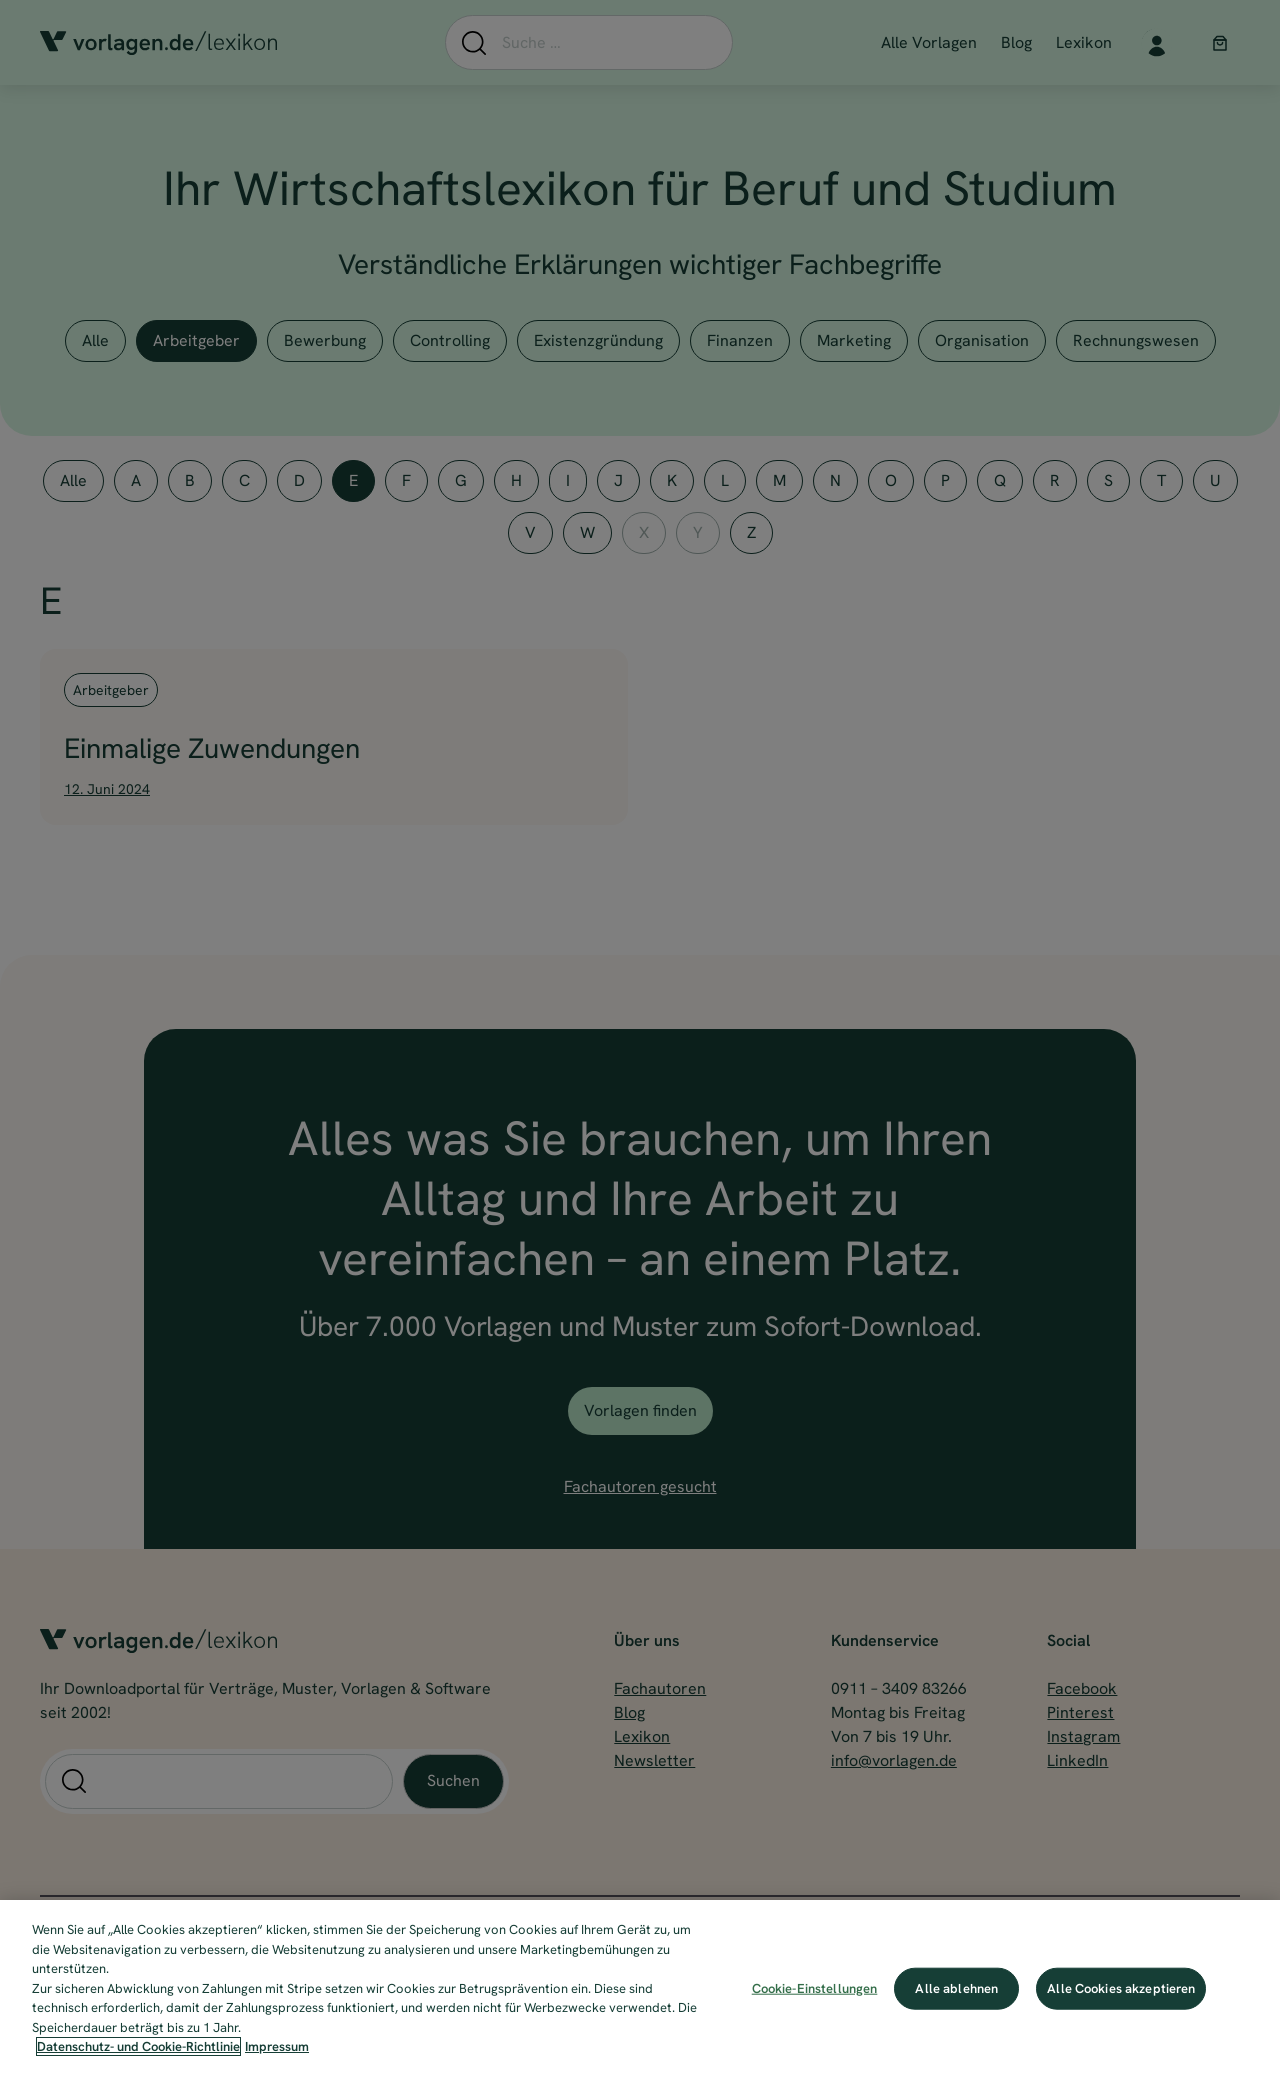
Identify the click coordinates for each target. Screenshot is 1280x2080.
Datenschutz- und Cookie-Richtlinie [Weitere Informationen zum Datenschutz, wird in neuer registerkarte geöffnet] (138, 2046)
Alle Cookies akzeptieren (1121, 1988)
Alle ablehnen (956, 1988)
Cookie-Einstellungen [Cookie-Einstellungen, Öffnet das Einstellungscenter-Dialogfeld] (815, 1988)
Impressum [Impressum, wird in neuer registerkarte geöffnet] (277, 2046)
